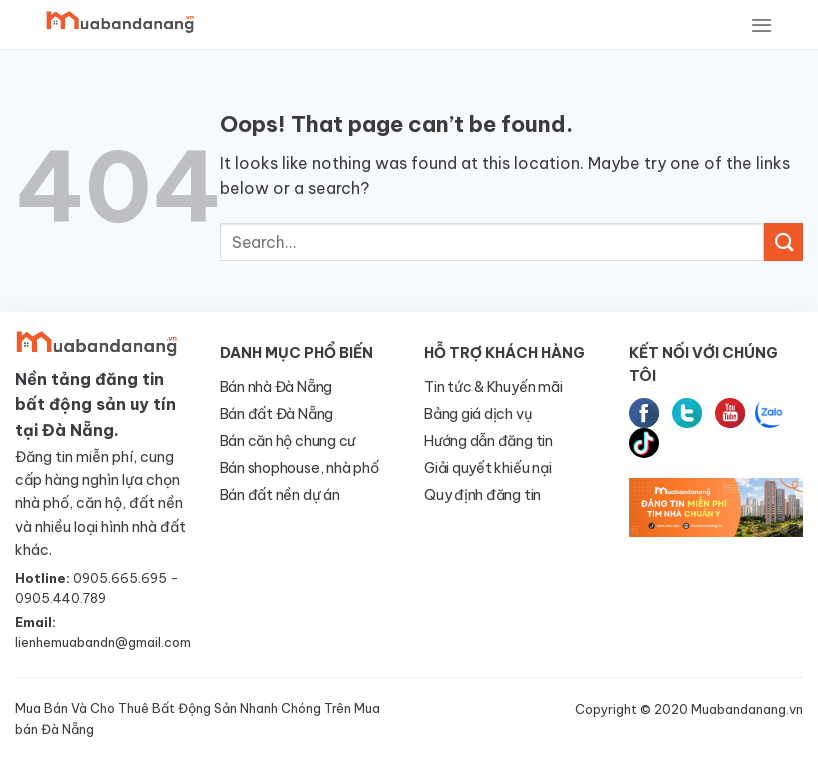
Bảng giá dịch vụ (478, 414)
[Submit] (783, 242)
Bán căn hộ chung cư (288, 441)
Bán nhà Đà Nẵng (276, 387)
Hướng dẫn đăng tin (488, 441)
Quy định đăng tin (482, 495)
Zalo (770, 413)
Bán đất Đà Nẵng (277, 414)
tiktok (644, 443)
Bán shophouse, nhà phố (299, 468)
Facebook (644, 413)
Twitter (687, 413)
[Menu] (761, 25)
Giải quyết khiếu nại (487, 468)
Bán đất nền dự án (280, 495)
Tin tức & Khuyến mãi (493, 387)
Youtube (730, 413)
